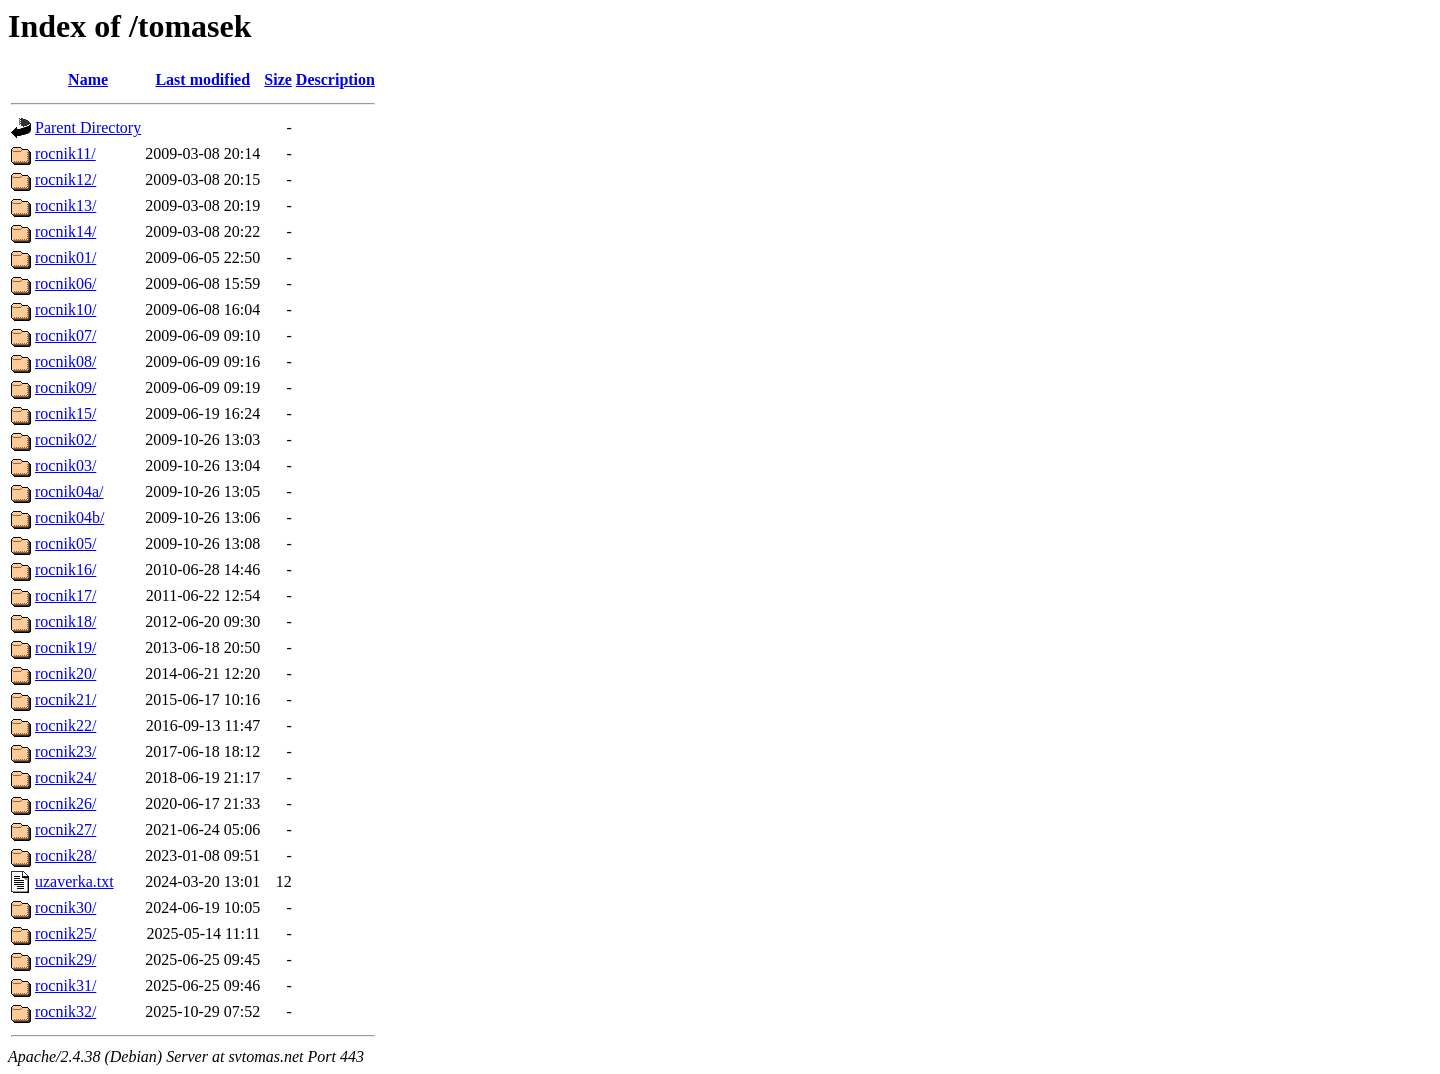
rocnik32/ (65, 1011)
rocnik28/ (65, 855)
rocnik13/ (65, 205)
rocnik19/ (65, 647)
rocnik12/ (65, 179)
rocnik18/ (65, 621)
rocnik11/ (65, 153)
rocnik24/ (65, 777)
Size (278, 79)
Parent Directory (88, 127)
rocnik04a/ (69, 491)
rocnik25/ (65, 933)
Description (335, 79)
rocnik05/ (65, 543)
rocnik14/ (65, 231)
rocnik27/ (65, 829)
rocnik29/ (65, 959)
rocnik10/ (65, 309)
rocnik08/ (65, 361)
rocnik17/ (65, 595)
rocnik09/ (65, 387)
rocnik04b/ (69, 517)
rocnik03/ (65, 465)
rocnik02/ (65, 439)
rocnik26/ (65, 803)
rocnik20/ (65, 673)
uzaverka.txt (74, 881)
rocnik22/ (65, 725)
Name (88, 79)
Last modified (202, 79)
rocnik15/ (65, 413)
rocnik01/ (65, 257)
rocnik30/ (65, 907)
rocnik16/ (65, 569)
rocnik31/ (65, 985)
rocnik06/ (65, 283)
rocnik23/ (65, 751)
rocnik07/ (65, 335)
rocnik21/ (65, 699)
